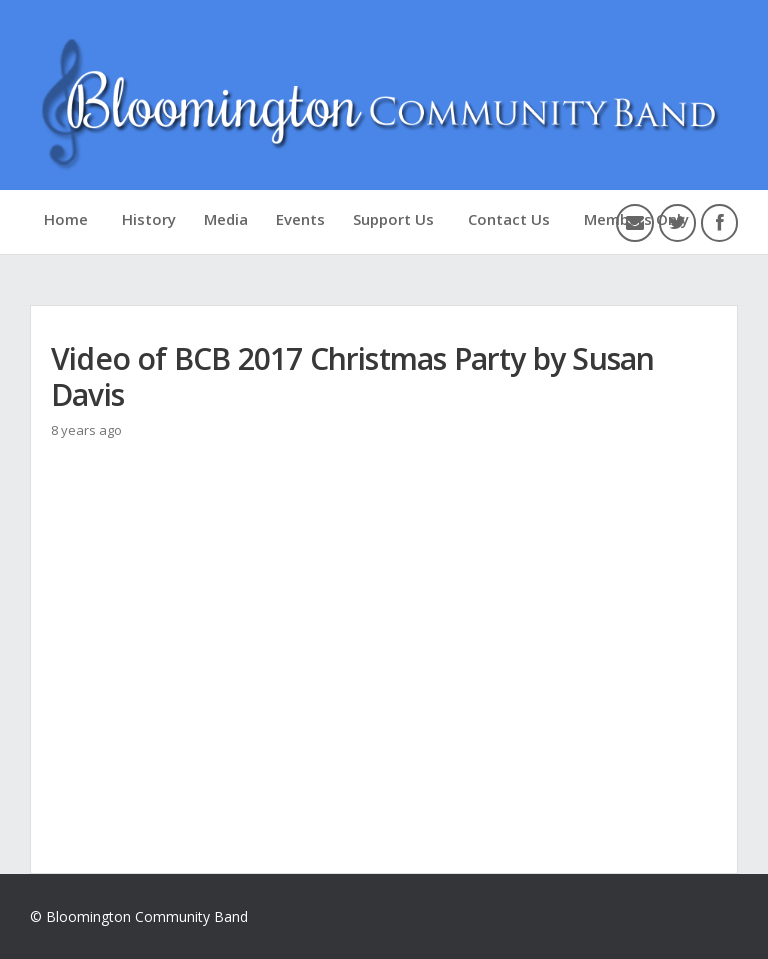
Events (300, 219)
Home (66, 219)
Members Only (636, 219)
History (149, 219)
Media (226, 219)
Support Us (393, 219)
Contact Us (509, 219)
